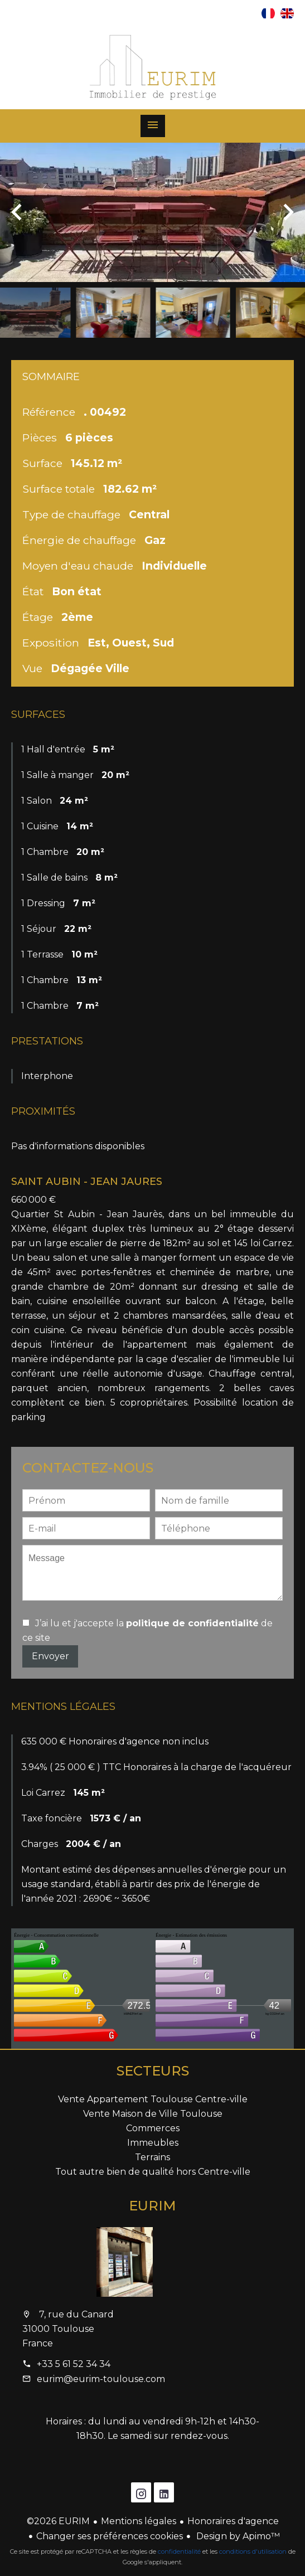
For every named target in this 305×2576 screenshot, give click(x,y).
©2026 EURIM (58, 2521)
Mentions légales (138, 2521)
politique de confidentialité (192, 1623)
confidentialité (179, 2551)
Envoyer (50, 1656)
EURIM (152, 2206)
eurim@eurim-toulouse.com (101, 2379)
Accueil (152, 67)
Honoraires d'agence (233, 2521)
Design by (237, 2536)
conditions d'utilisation (253, 2551)
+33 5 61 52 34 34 (73, 2364)
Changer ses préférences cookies (109, 2536)
